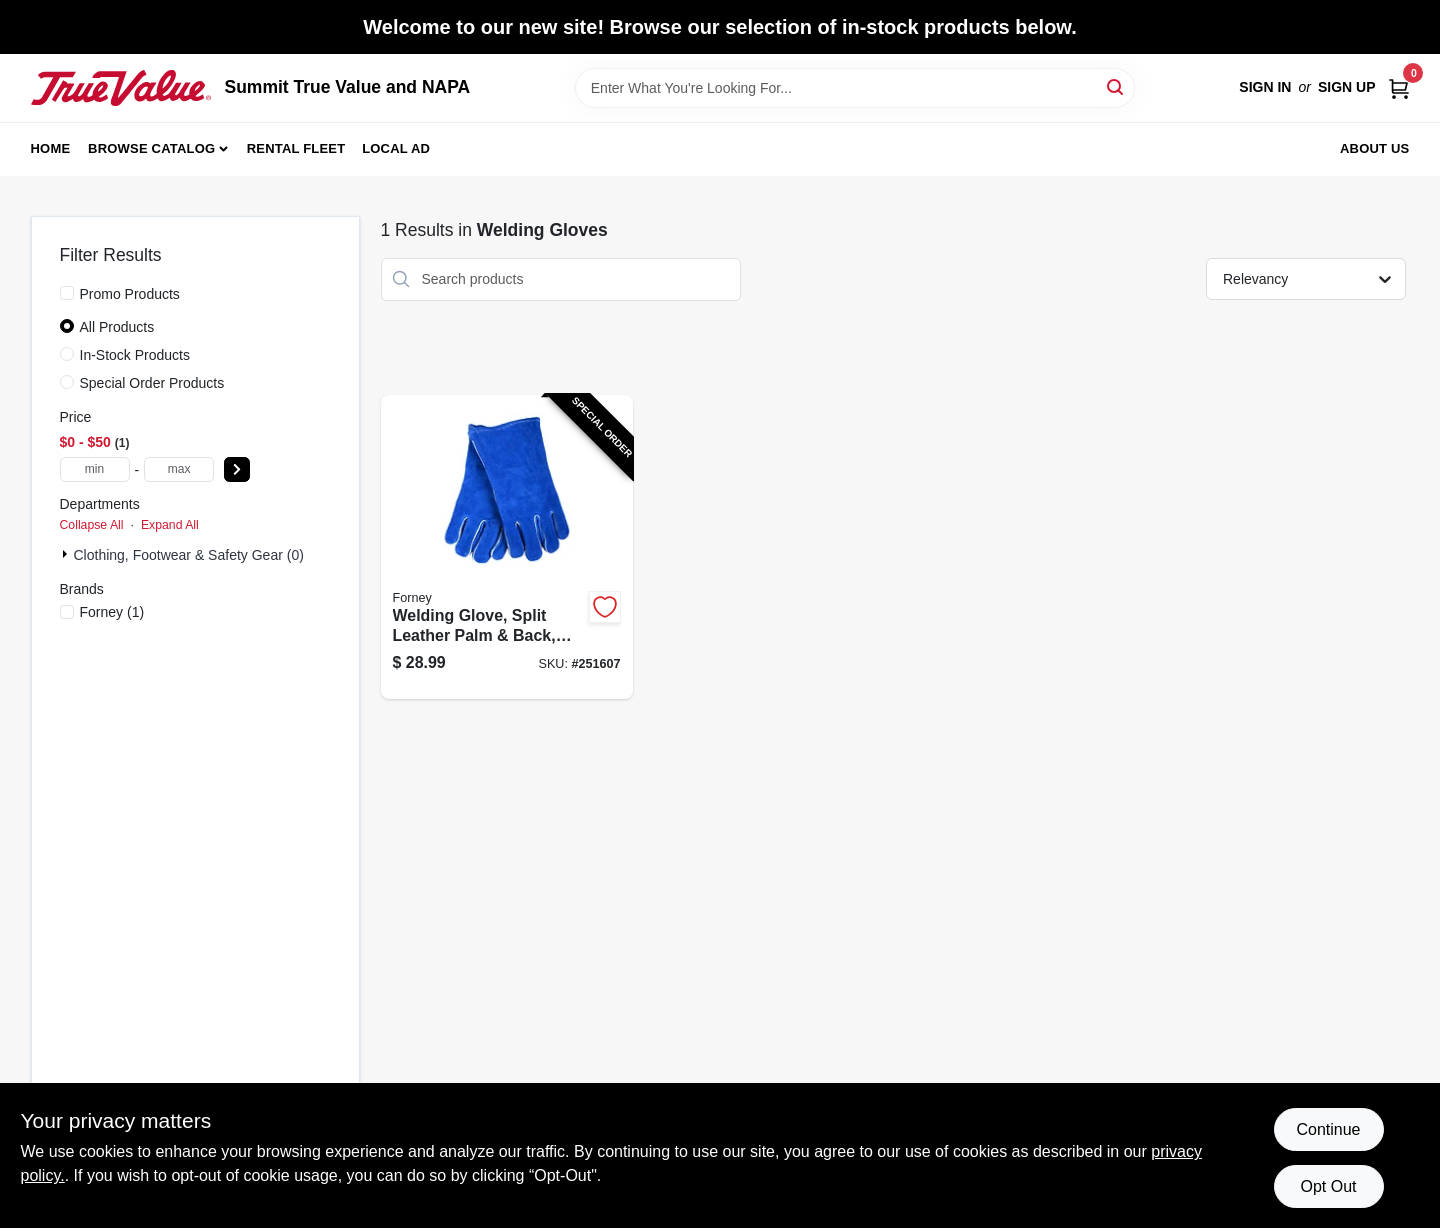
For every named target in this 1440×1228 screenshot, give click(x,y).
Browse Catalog (151, 148)
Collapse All (92, 525)
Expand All (170, 525)
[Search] (1116, 86)
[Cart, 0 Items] (1399, 87)
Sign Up (1347, 87)
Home (51, 148)
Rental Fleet (296, 148)
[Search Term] (855, 88)
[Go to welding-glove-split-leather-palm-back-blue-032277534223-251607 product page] (507, 547)
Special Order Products (152, 383)
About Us (1375, 148)
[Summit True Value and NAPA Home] (121, 88)
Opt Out (1328, 1186)
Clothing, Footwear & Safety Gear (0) (189, 555)
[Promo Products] (67, 293)
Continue (1328, 1129)
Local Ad (396, 148)
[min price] (95, 469)
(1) (112, 612)
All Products (117, 327)
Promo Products (130, 294)
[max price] (179, 469)
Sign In (1265, 87)
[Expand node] (67, 554)
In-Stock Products (135, 355)
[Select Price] (237, 469)
